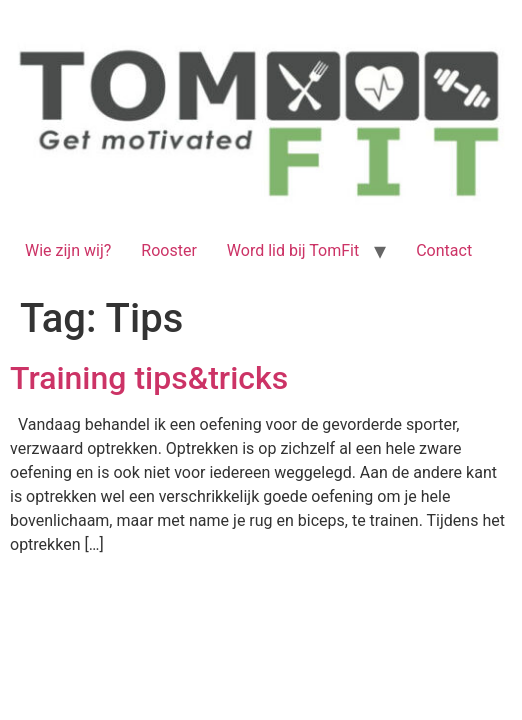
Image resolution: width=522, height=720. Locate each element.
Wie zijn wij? (68, 250)
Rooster (169, 250)
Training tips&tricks (149, 378)
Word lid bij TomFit (293, 250)
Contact (444, 250)
